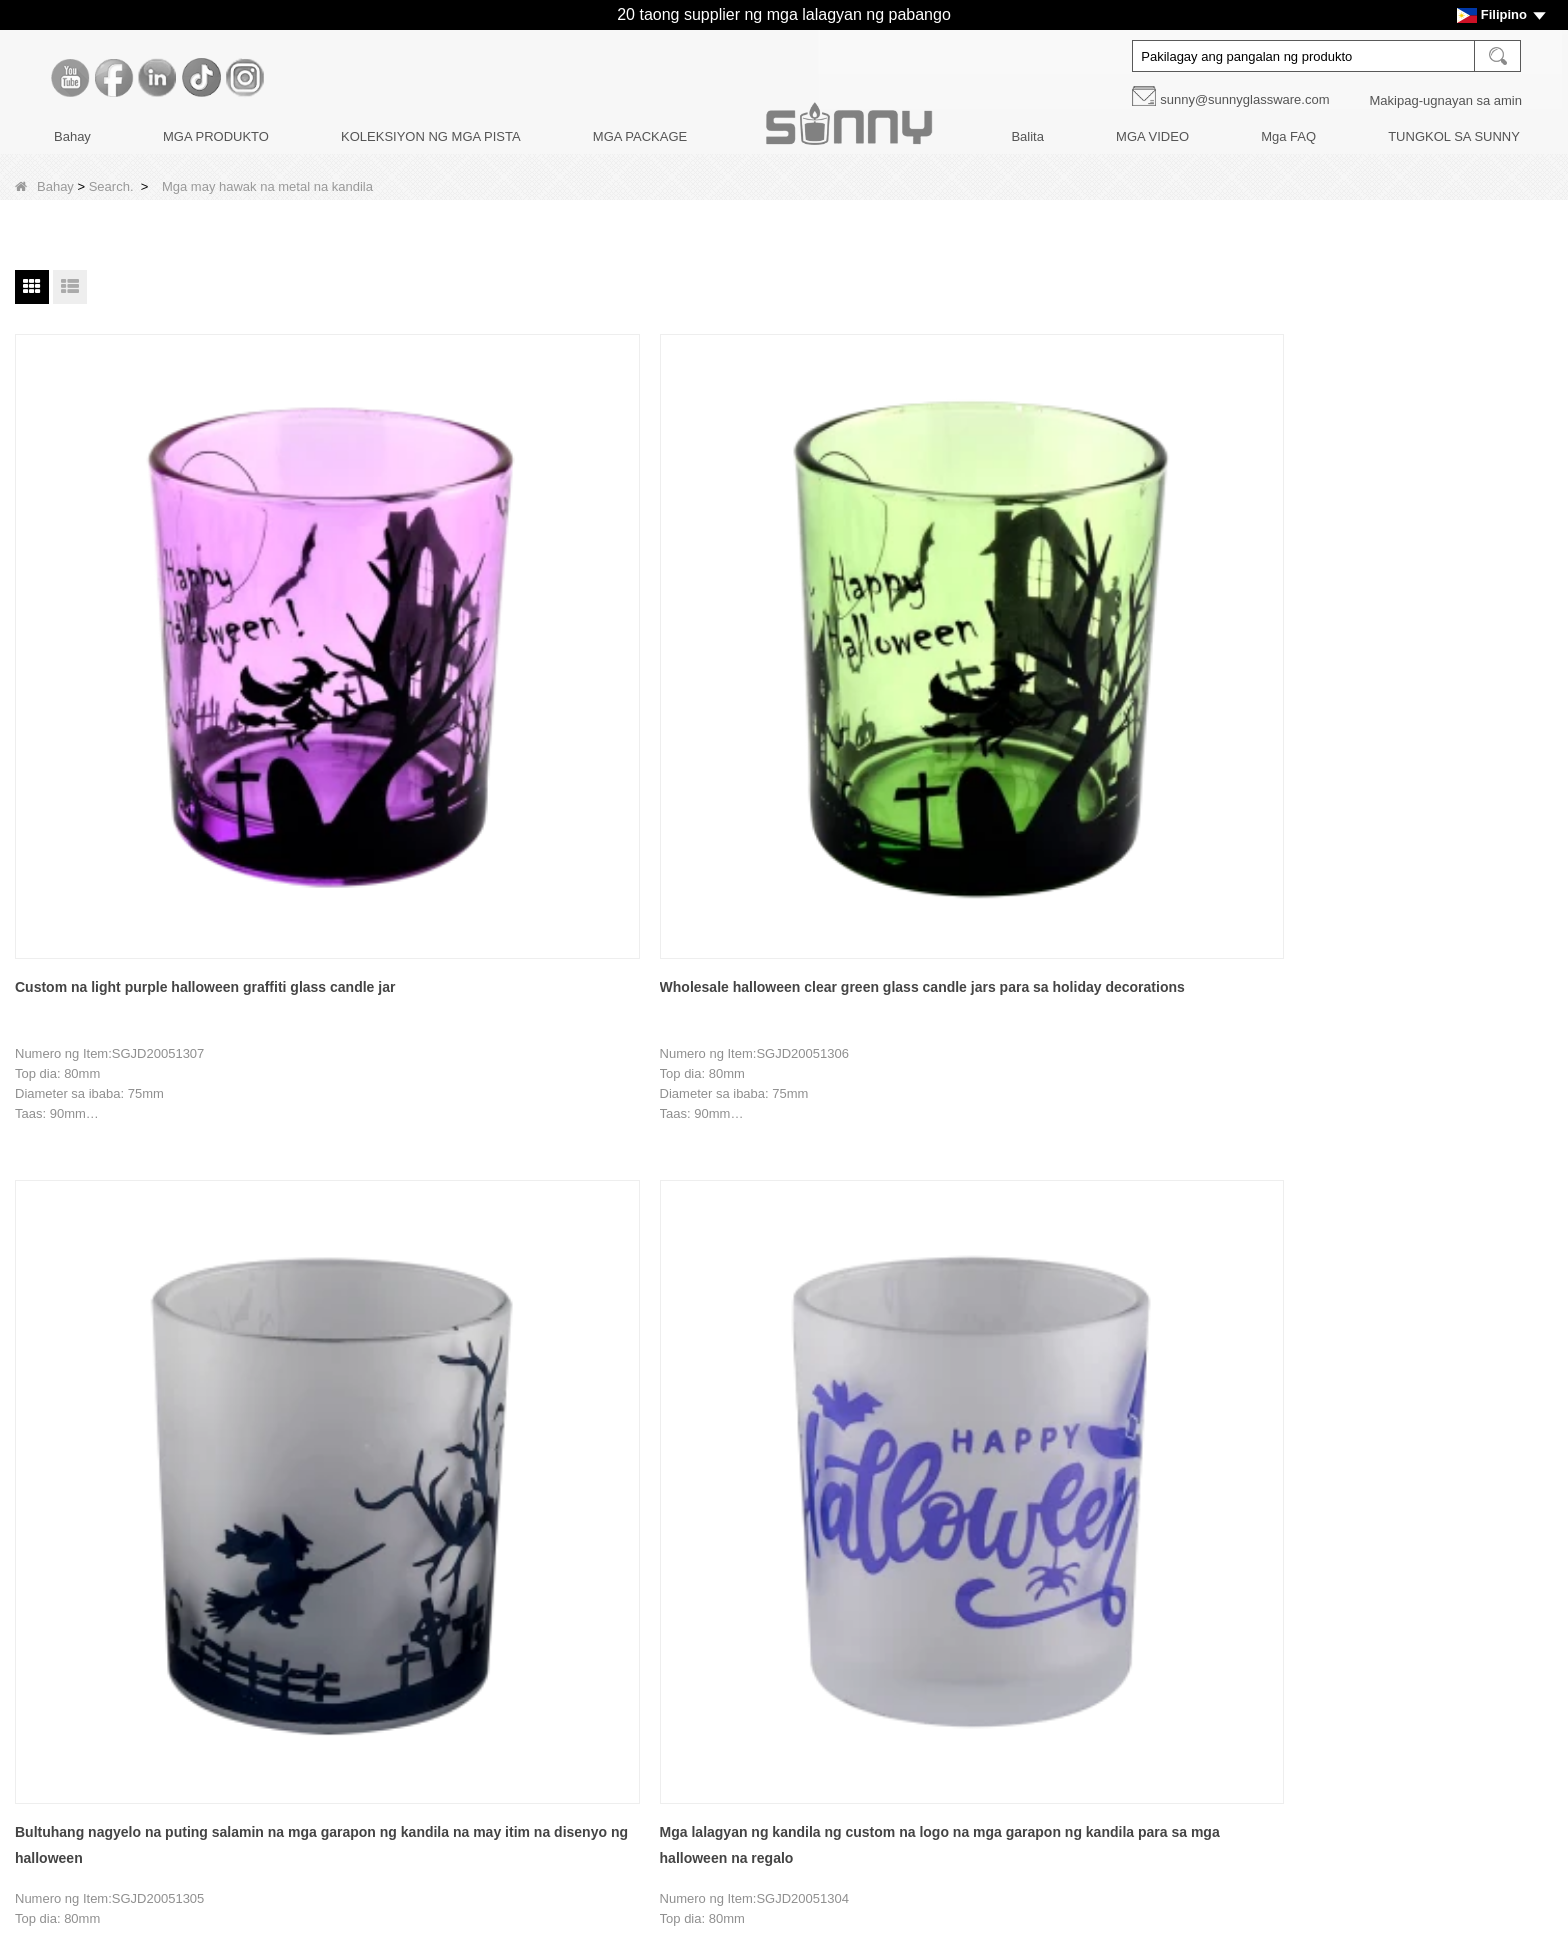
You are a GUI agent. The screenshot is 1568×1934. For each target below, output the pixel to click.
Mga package (617, 1626)
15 (730, 1320)
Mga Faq (59, 1694)
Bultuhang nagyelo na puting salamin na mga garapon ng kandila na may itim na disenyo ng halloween (652, 617)
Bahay (72, 136)
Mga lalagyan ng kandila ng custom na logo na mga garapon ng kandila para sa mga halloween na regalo (912, 617)
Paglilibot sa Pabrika (93, 1558)
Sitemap (58, 1796)
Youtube (1144, 1528)
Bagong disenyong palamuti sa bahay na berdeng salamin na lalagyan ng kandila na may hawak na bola (389, 1077)
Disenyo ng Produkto (94, 1626)
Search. (111, 186)
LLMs (50, 1830)
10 (533, 1320)
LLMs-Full (62, 1864)
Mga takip (606, 1592)
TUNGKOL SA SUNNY (1454, 136)
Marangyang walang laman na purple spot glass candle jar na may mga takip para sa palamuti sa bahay (912, 1077)
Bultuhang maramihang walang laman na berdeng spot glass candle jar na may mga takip (1158, 1077)
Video (50, 1762)
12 (612, 1320)
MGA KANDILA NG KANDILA (663, 1524)
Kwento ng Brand (84, 1524)
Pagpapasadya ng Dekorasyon (123, 1592)
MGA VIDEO (1152, 136)
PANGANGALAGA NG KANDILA (672, 1660)
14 (690, 1320)
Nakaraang (437, 1320)
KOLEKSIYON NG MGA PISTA (431, 136)
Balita (1027, 136)
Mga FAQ (1288, 136)
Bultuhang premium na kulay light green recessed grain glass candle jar (1427, 1077)
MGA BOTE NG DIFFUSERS (662, 1558)
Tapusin (861, 1320)
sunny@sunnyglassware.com (1244, 99)
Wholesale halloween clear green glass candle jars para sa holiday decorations (384, 617)
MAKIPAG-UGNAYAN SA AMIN (124, 1728)
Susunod (787, 1320)
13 (651, 1320)
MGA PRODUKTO (216, 136)
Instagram (1144, 1696)
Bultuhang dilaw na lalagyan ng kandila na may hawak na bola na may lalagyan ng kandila (644, 1077)
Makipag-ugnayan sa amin (1446, 100)
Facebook (1144, 1570)
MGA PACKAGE (640, 136)
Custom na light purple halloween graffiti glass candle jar (127, 615)
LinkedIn (1144, 1612)
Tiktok (1144, 1654)
